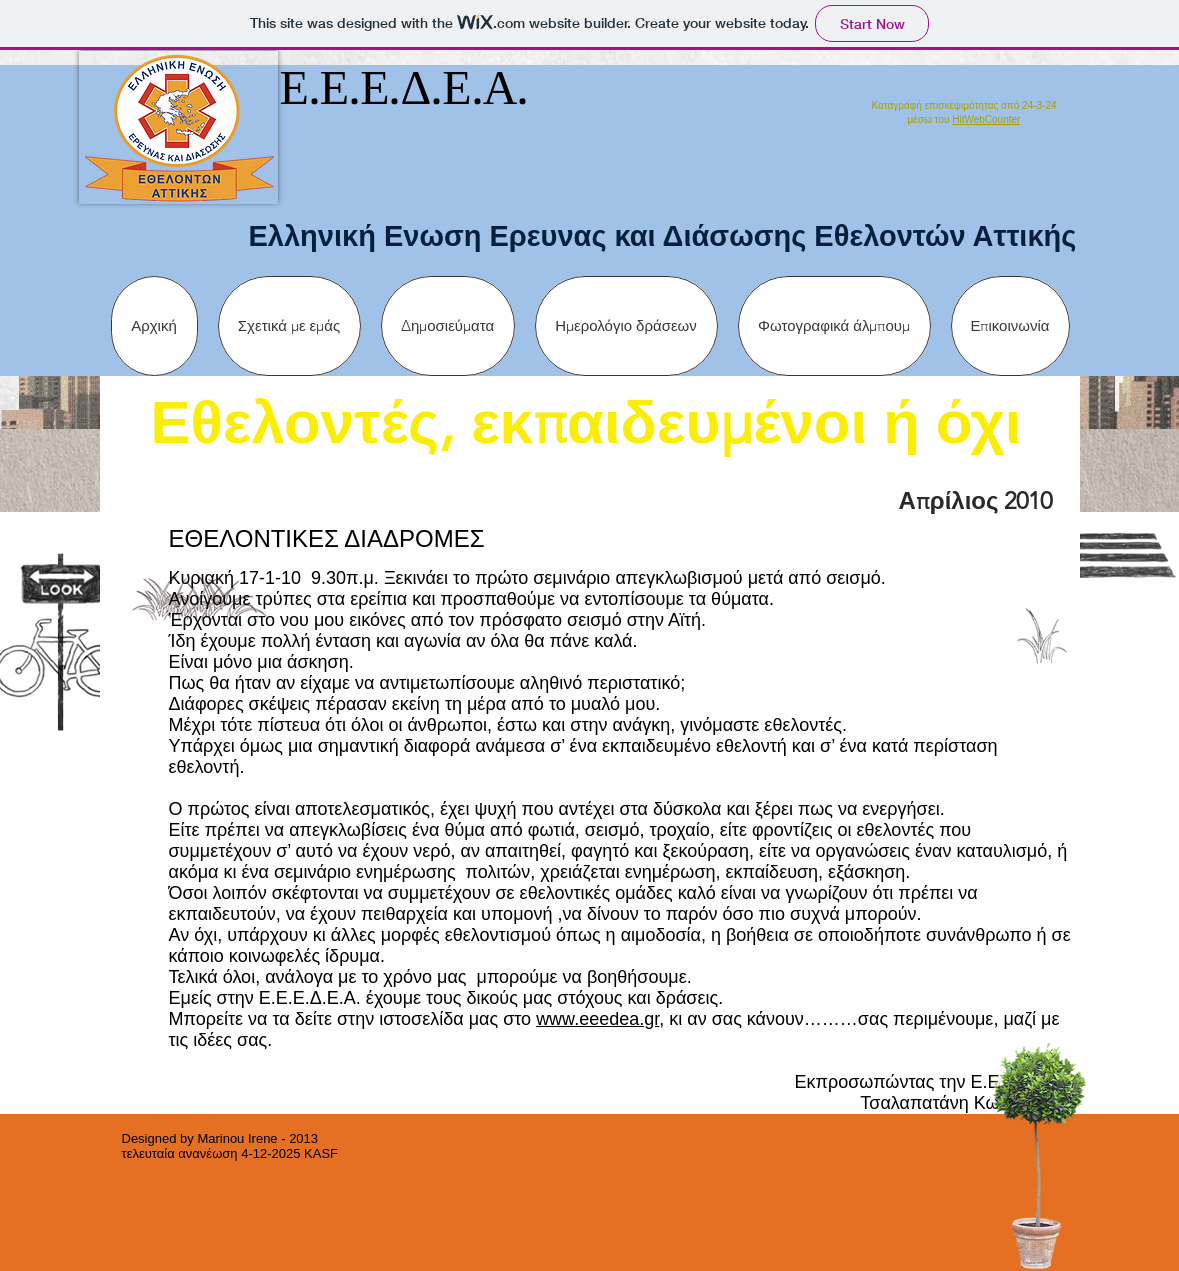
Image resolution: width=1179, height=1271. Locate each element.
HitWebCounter (986, 119)
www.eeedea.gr (597, 1019)
